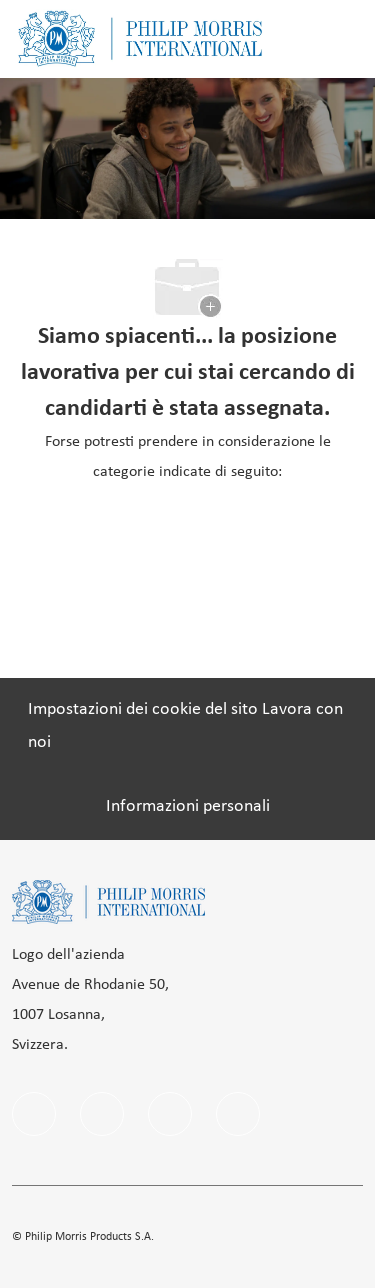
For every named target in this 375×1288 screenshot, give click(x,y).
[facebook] (34, 1114)
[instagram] (170, 1114)
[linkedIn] (102, 1114)
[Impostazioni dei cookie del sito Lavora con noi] (187, 726)
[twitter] (238, 1114)
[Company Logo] (140, 38)
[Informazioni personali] (188, 807)
